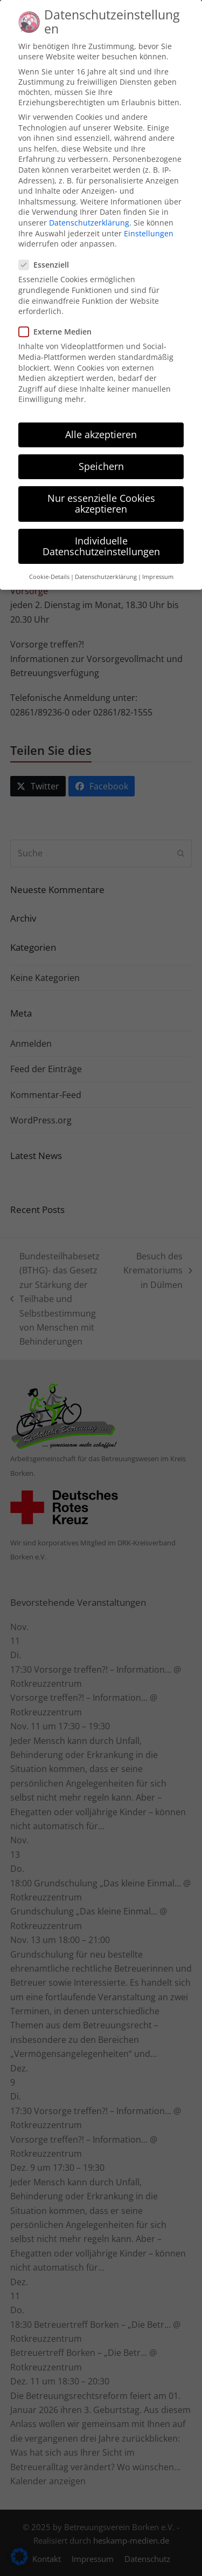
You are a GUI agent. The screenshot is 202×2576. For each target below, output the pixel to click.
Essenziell (47, 251)
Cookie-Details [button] (49, 562)
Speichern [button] (101, 452)
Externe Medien (58, 317)
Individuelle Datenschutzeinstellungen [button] (101, 531)
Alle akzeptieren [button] (101, 419)
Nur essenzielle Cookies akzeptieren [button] (101, 489)
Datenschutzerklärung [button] (106, 562)
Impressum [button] (157, 562)
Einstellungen (148, 219)
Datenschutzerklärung (89, 208)
